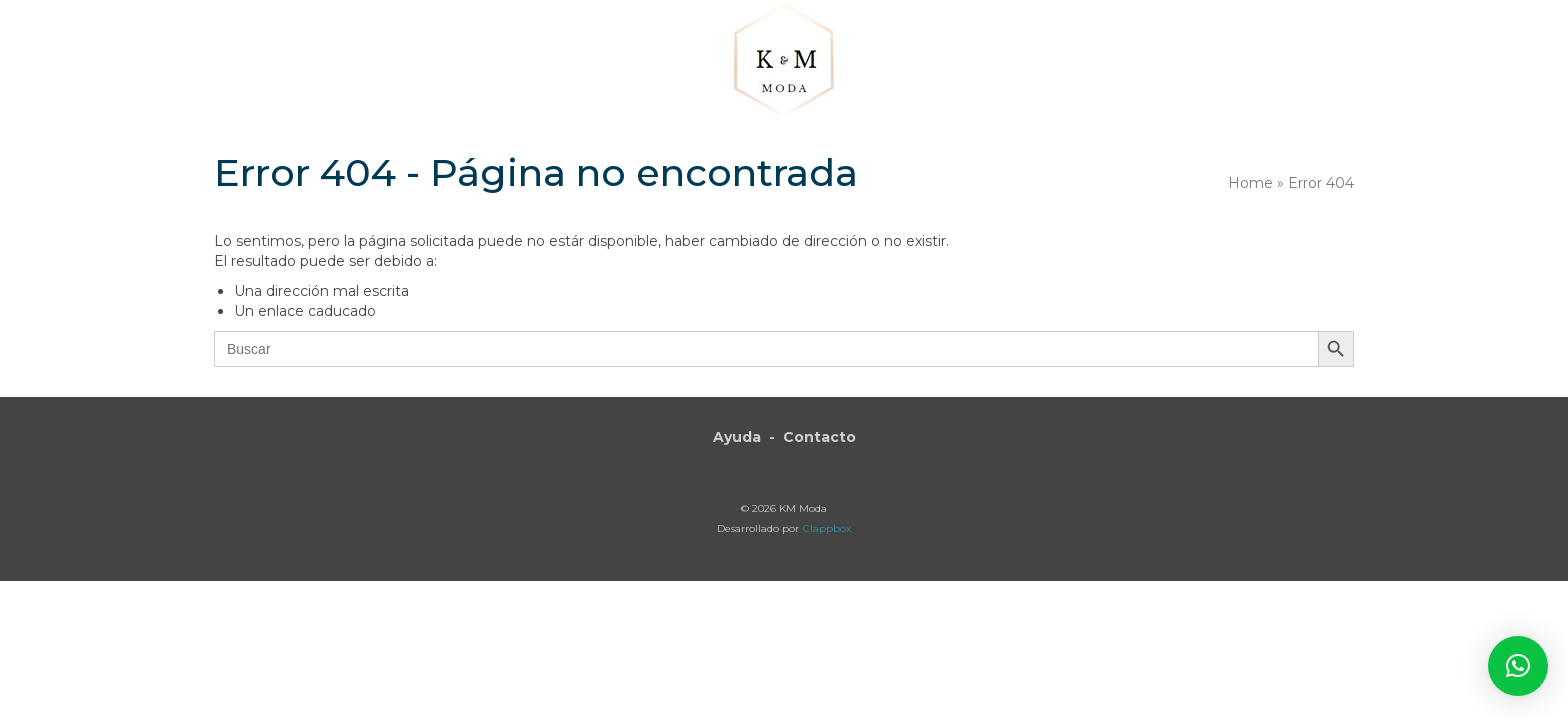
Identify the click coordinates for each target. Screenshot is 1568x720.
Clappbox (827, 528)
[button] (1239, 62)
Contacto (819, 437)
